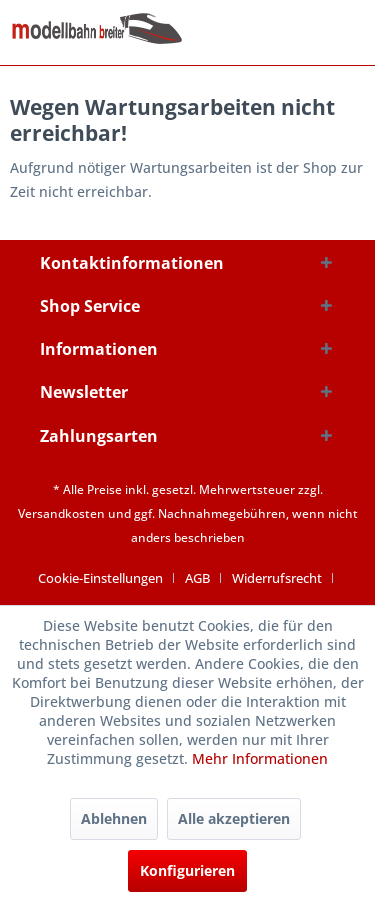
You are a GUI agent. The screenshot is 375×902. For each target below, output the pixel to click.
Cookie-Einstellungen (100, 578)
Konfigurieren (187, 870)
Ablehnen (114, 818)
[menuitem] (108, 578)
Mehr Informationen (260, 758)
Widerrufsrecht (277, 578)
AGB (197, 578)
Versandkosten (61, 513)
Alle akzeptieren (234, 818)
